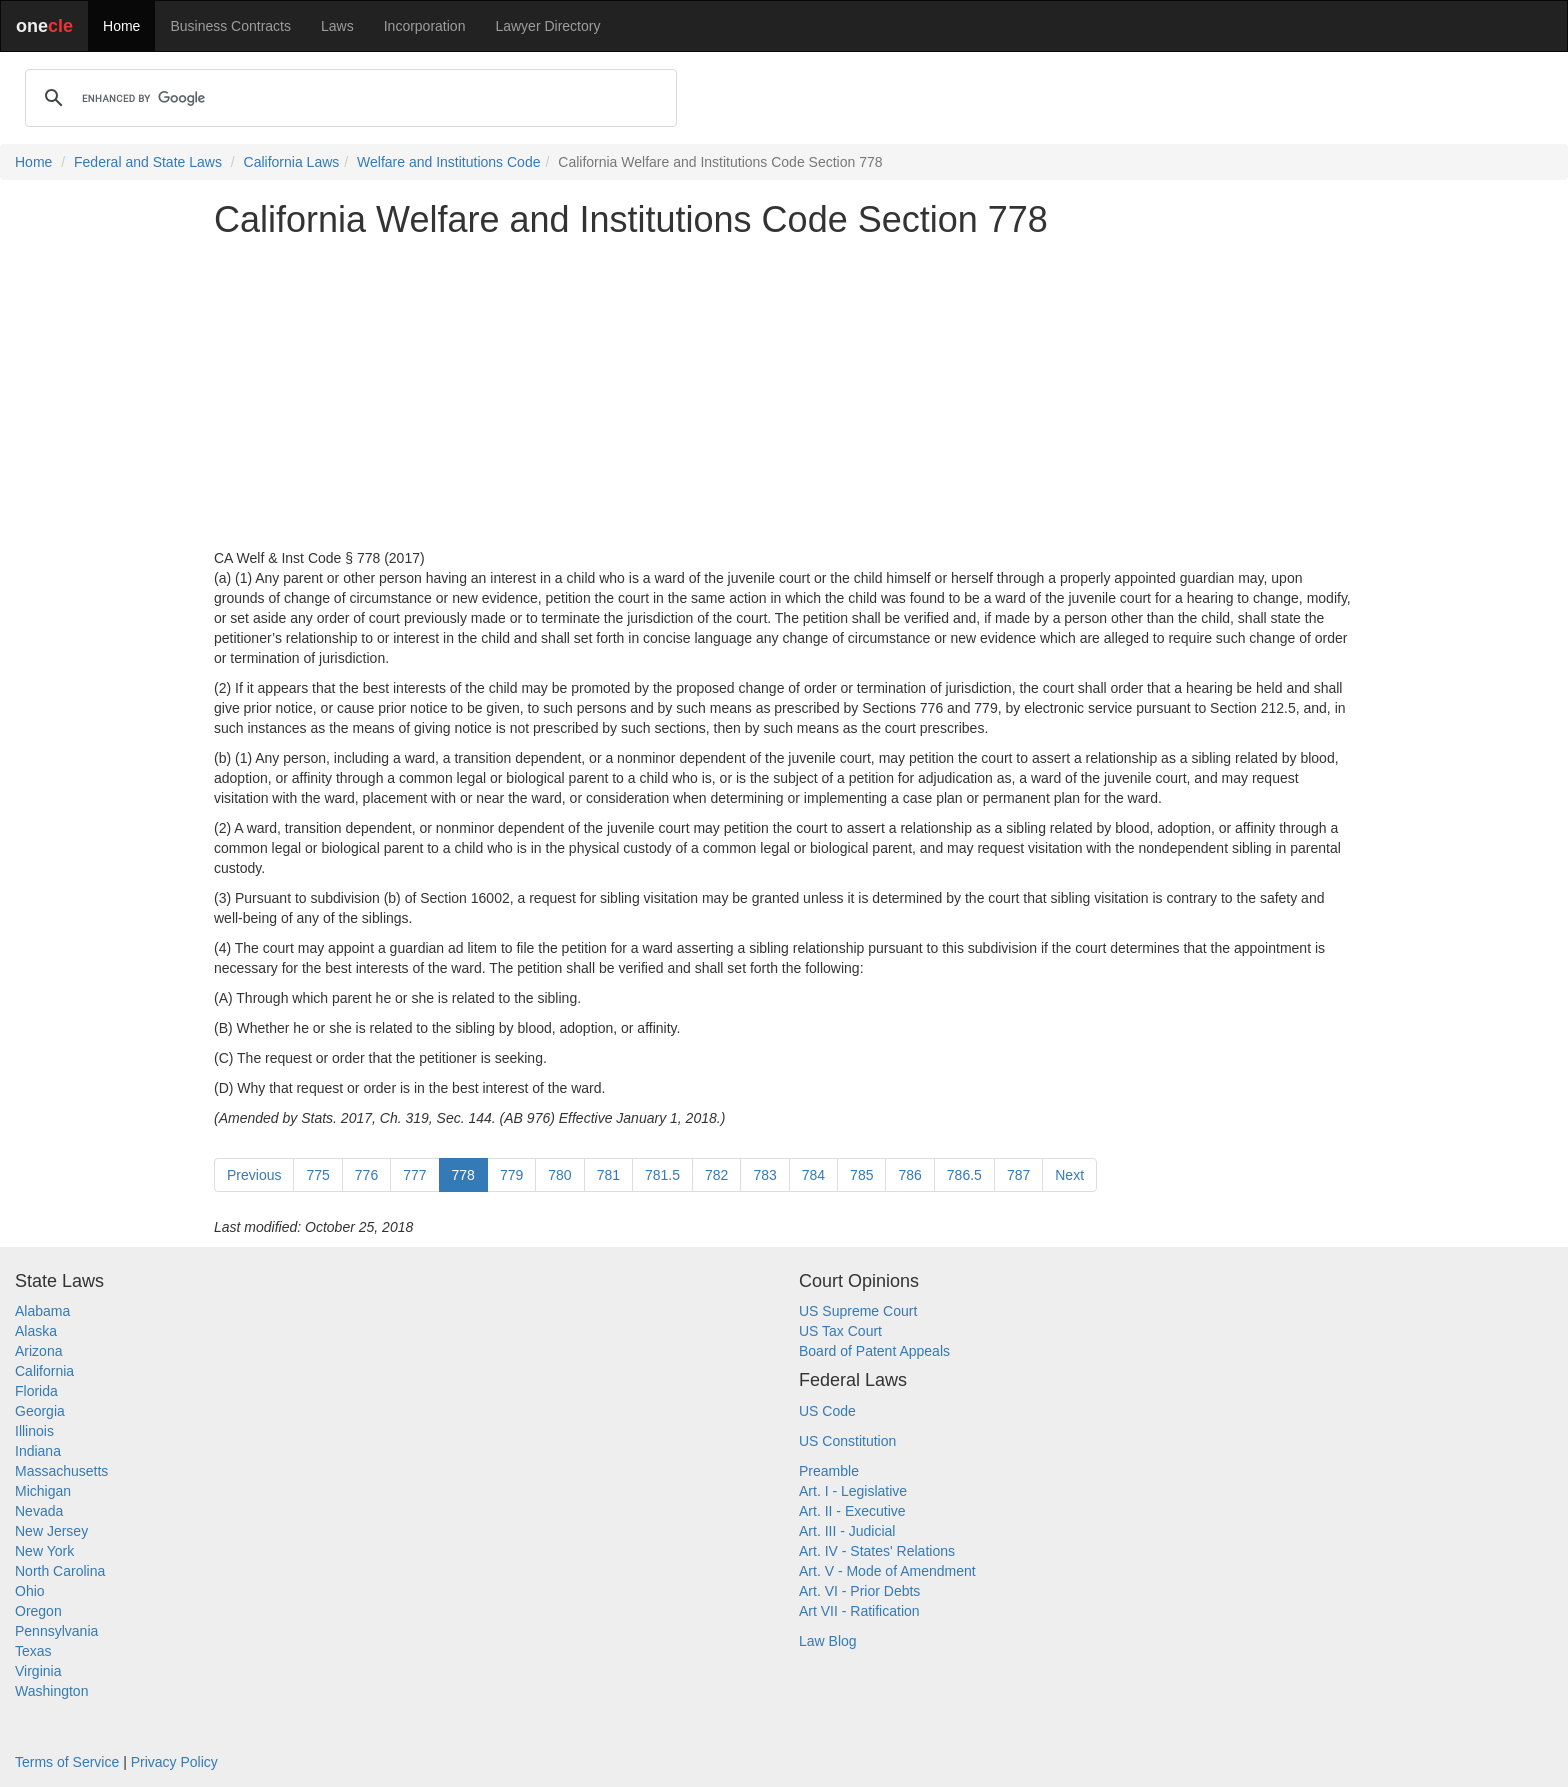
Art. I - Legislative (853, 1491)
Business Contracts (230, 26)
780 (559, 1175)
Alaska (36, 1331)
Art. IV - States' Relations (877, 1551)
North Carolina (60, 1571)
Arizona (38, 1351)
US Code (827, 1411)
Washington (51, 1691)
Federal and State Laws (148, 162)
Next (1069, 1175)
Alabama (42, 1311)
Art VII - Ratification (859, 1611)
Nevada (39, 1511)
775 (317, 1175)
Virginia (38, 1671)
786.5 (964, 1175)
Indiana (38, 1451)
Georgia (40, 1411)
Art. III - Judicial (847, 1531)
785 (861, 1175)
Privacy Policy (174, 1762)
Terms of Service (67, 1762)
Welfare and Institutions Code (448, 162)
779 (511, 1175)
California (44, 1371)
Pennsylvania (56, 1631)
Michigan (43, 1491)
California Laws (292, 162)
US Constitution (847, 1441)
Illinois (34, 1431)
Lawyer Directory (547, 26)
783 (764, 1175)
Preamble (829, 1471)
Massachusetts (61, 1471)
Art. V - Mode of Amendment (887, 1571)
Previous (254, 1175)
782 (716, 1175)
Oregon (38, 1611)
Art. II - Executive (852, 1511)
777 (414, 1175)
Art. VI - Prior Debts (859, 1591)
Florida (36, 1391)
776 (366, 1175)
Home (121, 26)
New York (44, 1551)
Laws (337, 26)
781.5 (662, 1175)
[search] (348, 98)
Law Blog (828, 1641)
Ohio (30, 1591)
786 (909, 1175)
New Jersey (51, 1531)
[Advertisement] (784, 394)
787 (1018, 1175)
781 (608, 1175)
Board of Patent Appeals (874, 1351)
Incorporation (425, 26)
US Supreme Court (858, 1311)
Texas (33, 1651)
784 (813, 1175)
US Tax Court (840, 1331)
